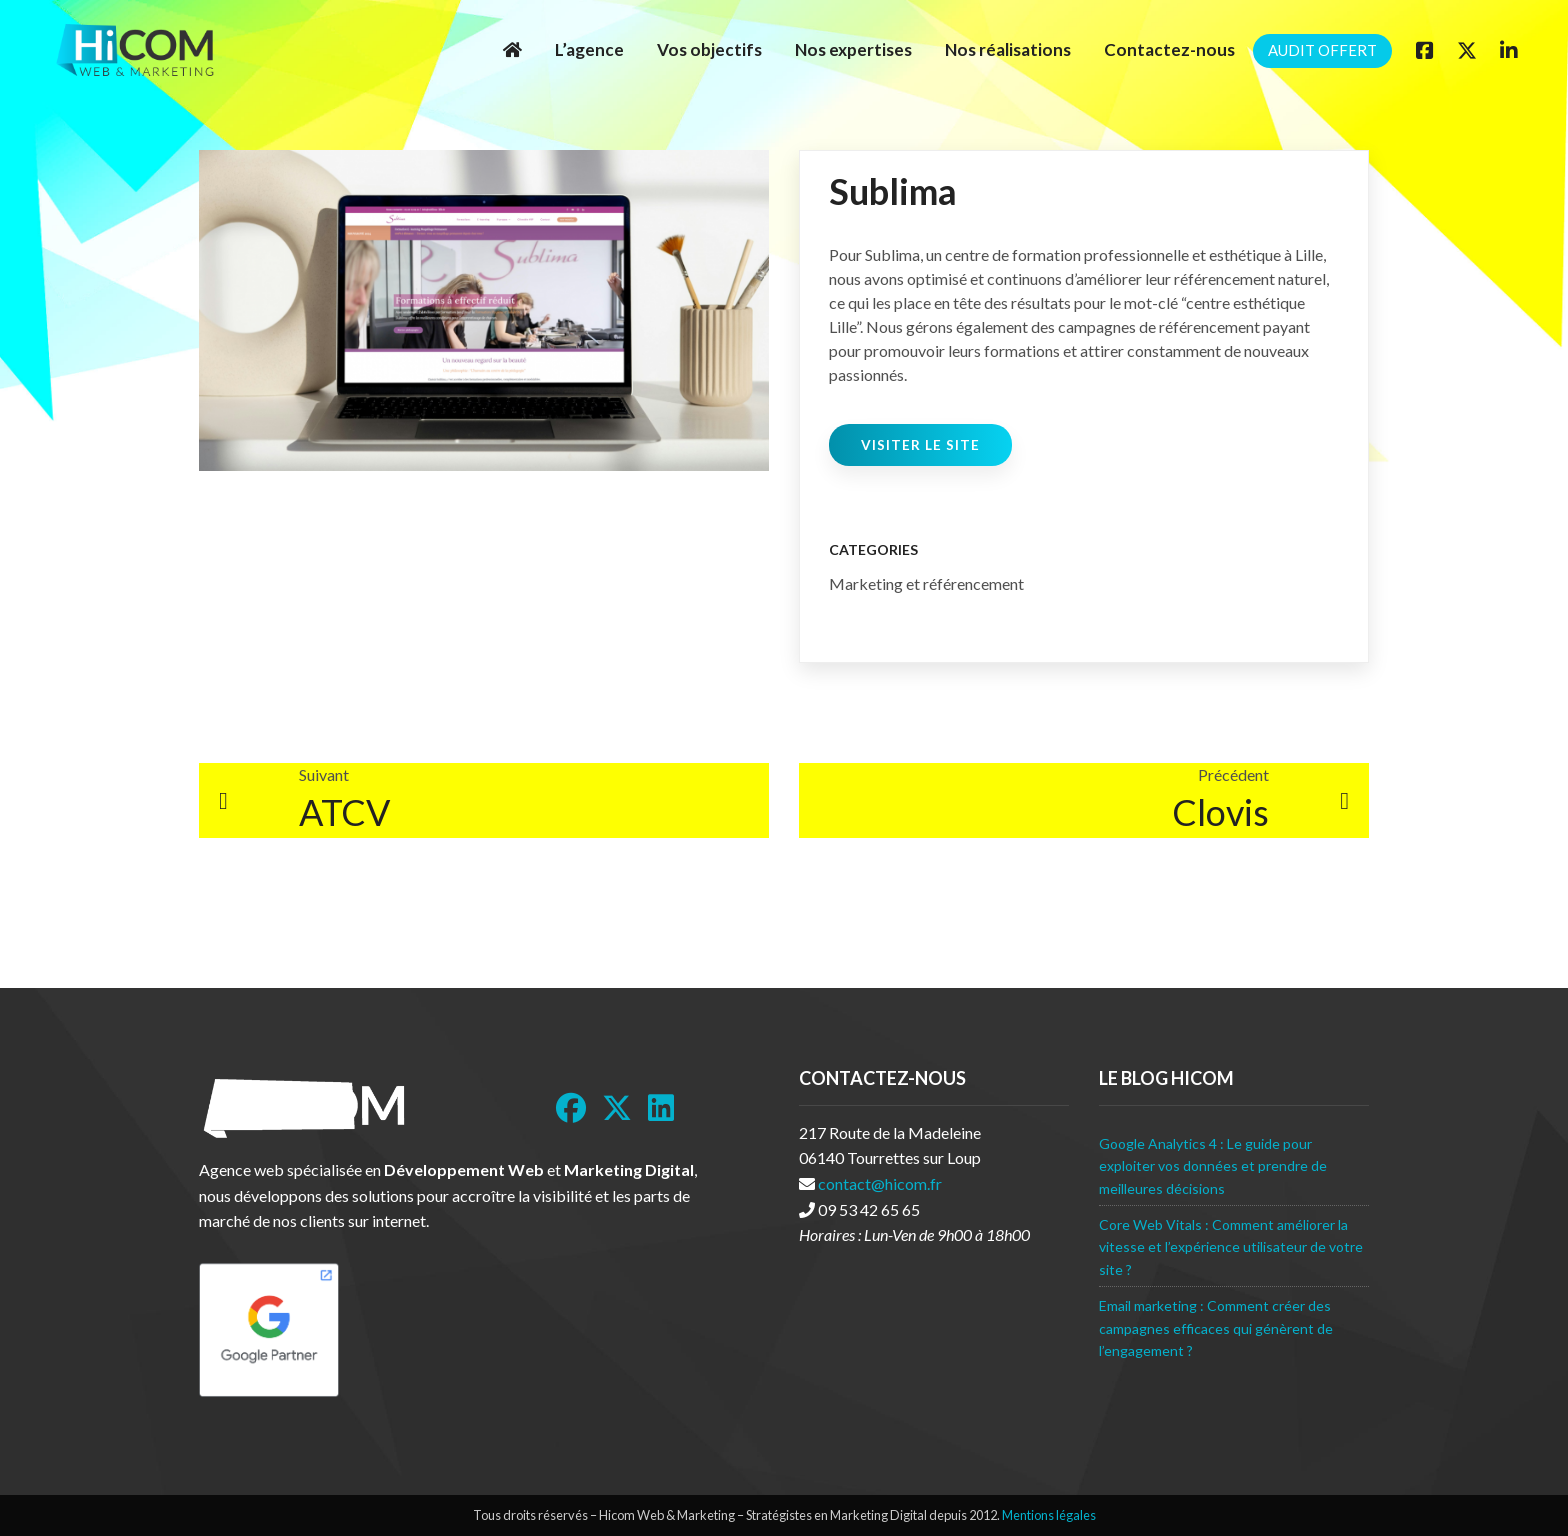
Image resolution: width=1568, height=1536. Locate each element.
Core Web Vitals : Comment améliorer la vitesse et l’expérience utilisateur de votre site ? (1231, 1247)
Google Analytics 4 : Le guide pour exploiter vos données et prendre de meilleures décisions (1213, 1166)
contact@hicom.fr (880, 1183)
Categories (873, 549)
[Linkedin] (1509, 50)
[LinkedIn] (661, 1108)
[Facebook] (1425, 50)
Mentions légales (1049, 1515)
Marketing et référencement (926, 583)
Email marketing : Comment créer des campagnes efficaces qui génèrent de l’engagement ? (1216, 1328)
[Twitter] (1467, 50)
